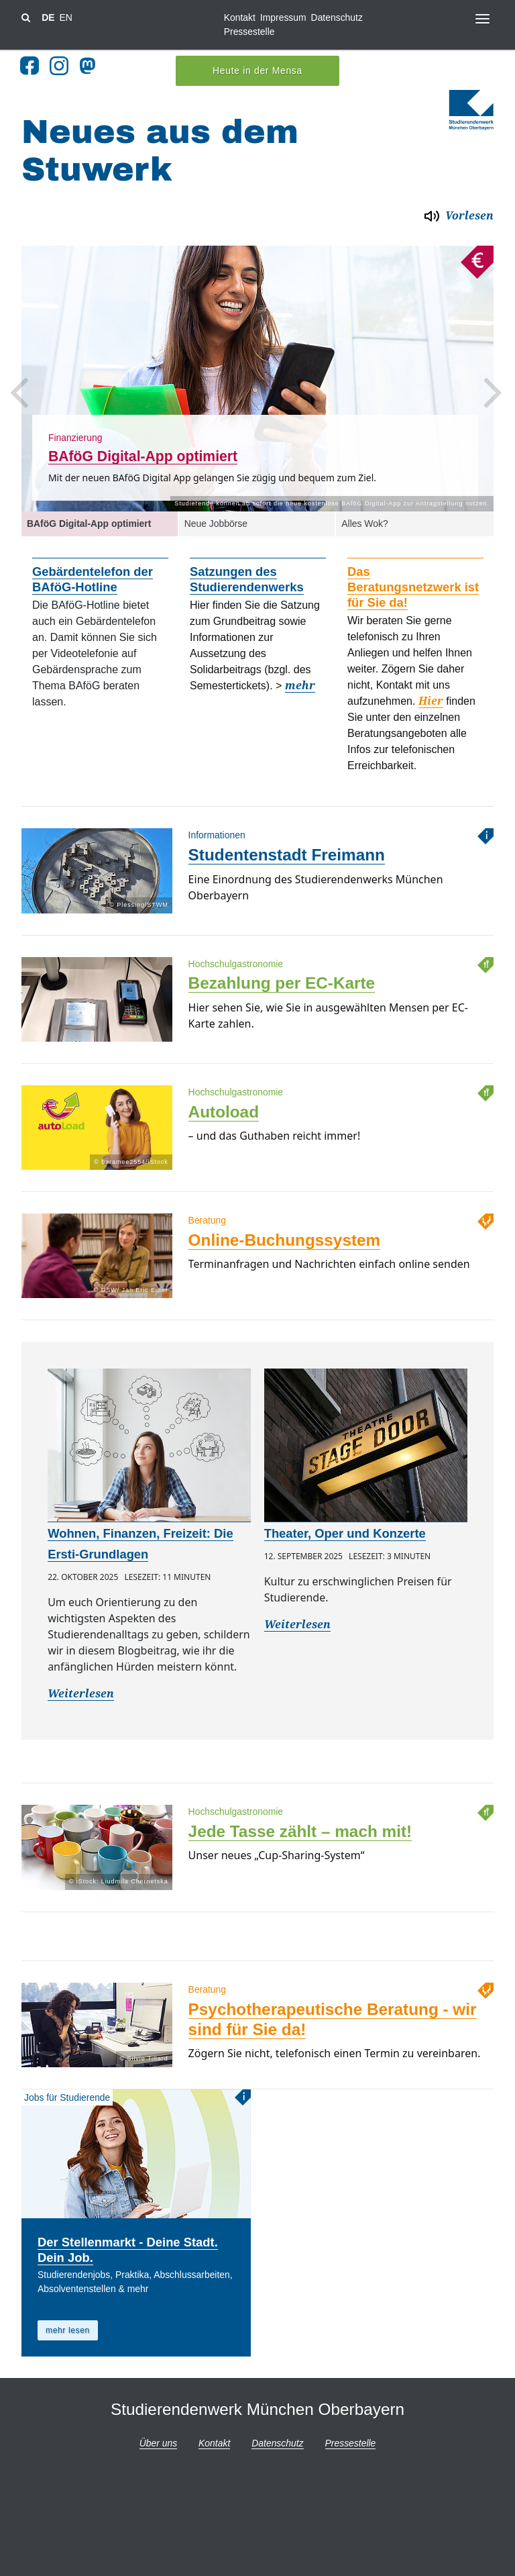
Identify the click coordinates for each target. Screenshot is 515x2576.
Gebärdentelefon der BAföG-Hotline (92, 576)
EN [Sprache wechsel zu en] (65, 17)
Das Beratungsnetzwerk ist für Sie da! (413, 583)
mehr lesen (68, 2327)
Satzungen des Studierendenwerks (247, 576)
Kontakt (239, 17)
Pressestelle (249, 31)
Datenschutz (337, 17)
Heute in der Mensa (257, 67)
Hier (430, 697)
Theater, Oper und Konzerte (345, 1530)
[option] (257, 375)
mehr (300, 682)
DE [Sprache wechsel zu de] (48, 17)
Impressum (283, 17)
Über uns (158, 2439)
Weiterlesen (81, 1690)
